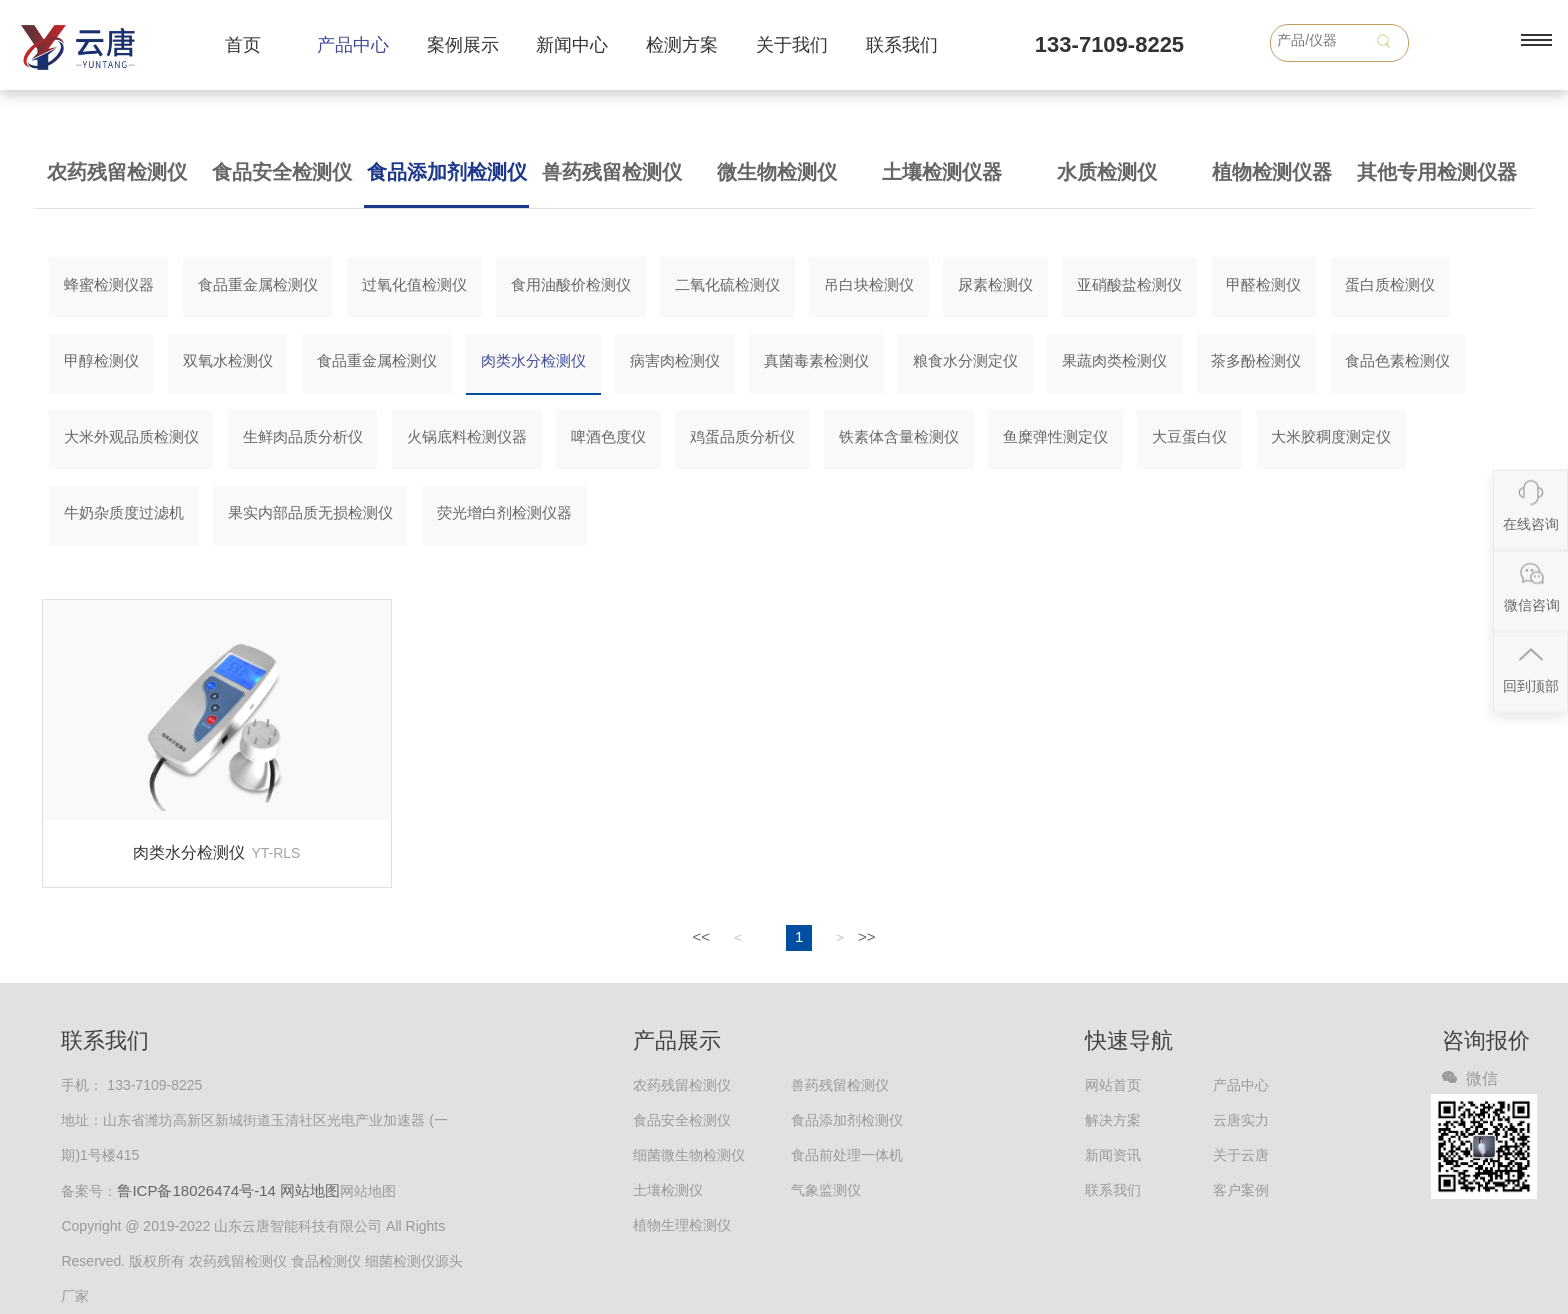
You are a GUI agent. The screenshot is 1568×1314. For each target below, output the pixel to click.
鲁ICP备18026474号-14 (196, 1190)
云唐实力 (1241, 1120)
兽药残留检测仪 (612, 172)
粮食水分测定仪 (965, 360)
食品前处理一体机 (847, 1155)
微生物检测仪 (777, 172)
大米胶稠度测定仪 (1331, 436)
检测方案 (682, 45)
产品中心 (353, 45)
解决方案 (1113, 1120)
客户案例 (1241, 1190)
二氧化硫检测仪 (727, 284)
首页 (243, 45)
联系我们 (902, 45)
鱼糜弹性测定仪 (1055, 436)
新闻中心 (572, 45)
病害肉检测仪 (675, 360)
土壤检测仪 (668, 1190)
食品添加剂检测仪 (447, 172)
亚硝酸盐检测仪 (1129, 284)
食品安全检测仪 (282, 172)
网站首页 (1113, 1085)
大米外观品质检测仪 (131, 436)
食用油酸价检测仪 (571, 284)
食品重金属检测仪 (258, 284)
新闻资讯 (1113, 1155)
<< (701, 936)
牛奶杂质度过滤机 (124, 512)
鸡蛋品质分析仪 (742, 436)
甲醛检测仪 (1263, 284)
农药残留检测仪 (117, 172)
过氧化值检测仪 (414, 284)
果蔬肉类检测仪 (1114, 360)
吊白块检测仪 (869, 284)
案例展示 (463, 45)
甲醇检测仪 (101, 360)
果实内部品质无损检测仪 (310, 512)
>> (867, 936)
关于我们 (792, 45)
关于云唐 (1241, 1155)
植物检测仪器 (1272, 172)
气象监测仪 (826, 1190)
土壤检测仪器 (942, 172)
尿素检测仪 (995, 284)
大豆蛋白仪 (1189, 436)
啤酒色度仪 (608, 436)
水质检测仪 (1107, 172)
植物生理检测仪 (682, 1225)
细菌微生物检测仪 (689, 1155)
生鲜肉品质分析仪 (303, 436)
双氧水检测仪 (228, 360)
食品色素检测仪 (1397, 360)
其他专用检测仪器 (1437, 172)
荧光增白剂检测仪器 (504, 512)
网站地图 (310, 1190)
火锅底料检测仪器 (467, 436)
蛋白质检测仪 (1390, 284)
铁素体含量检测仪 (899, 436)
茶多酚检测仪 (1256, 360)
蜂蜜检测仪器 (109, 284)
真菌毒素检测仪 (816, 360)
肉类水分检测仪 (533, 360)
